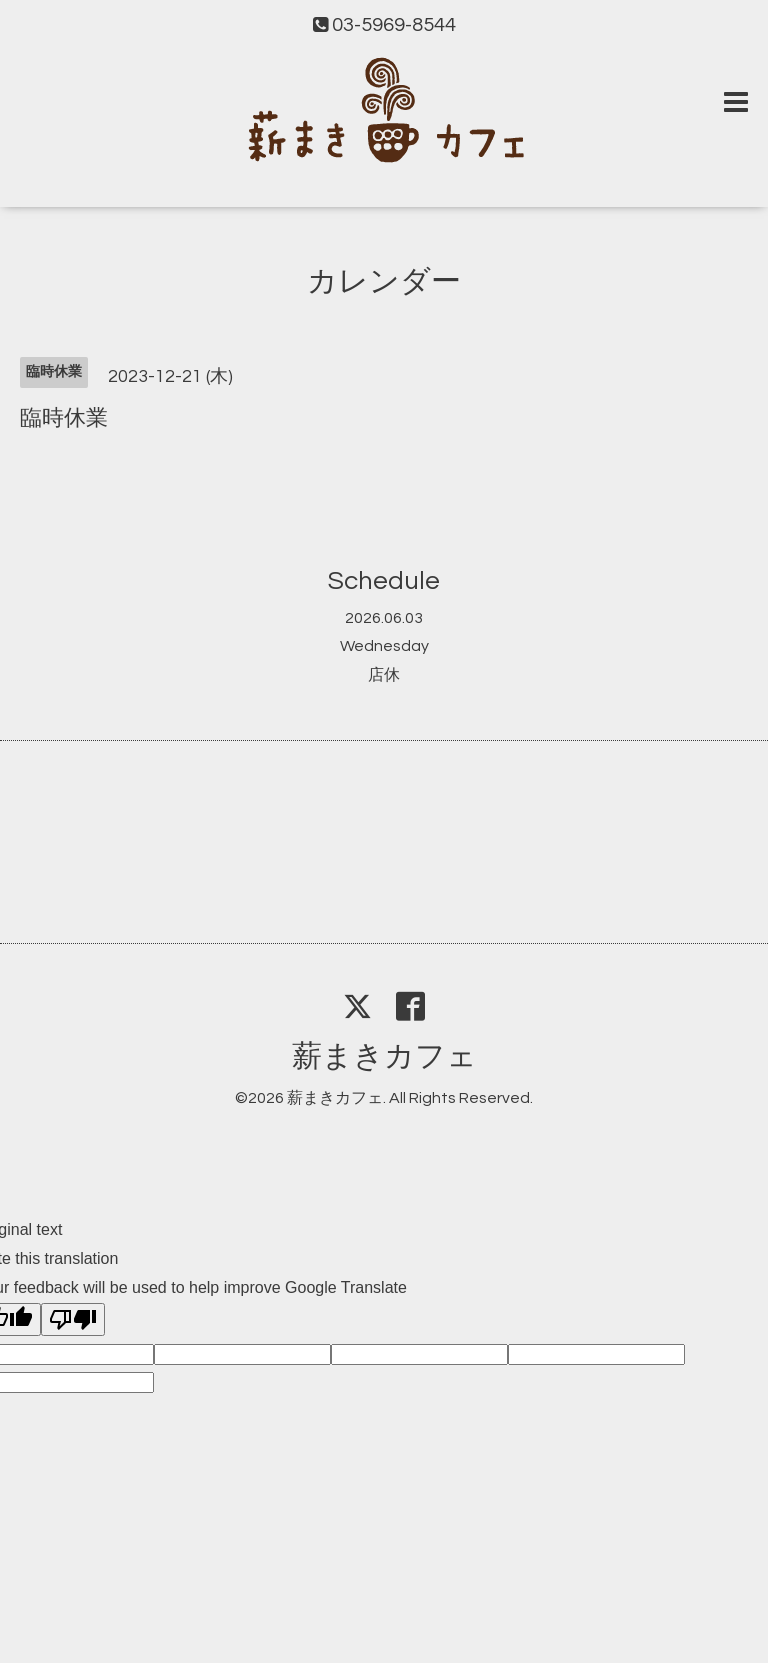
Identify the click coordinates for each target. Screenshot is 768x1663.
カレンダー (384, 281)
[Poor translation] (73, 1319)
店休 (384, 675)
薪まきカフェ (384, 1056)
